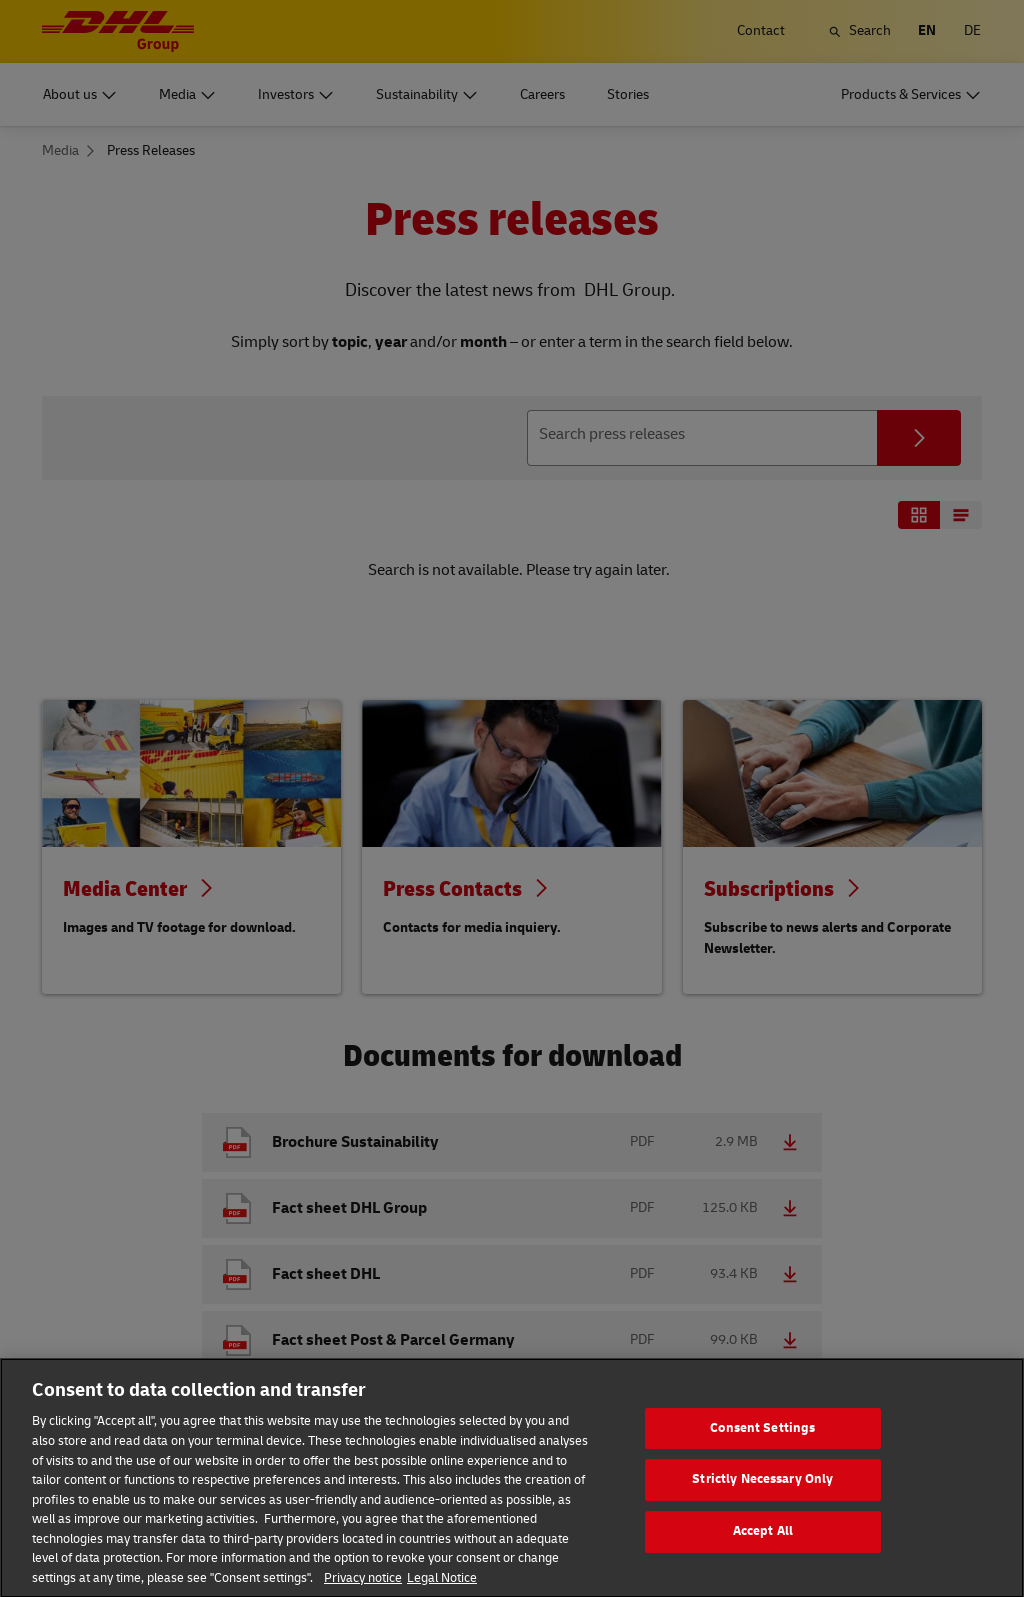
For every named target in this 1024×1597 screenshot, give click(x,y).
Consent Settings (762, 1447)
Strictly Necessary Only (762, 1498)
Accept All (763, 1550)
